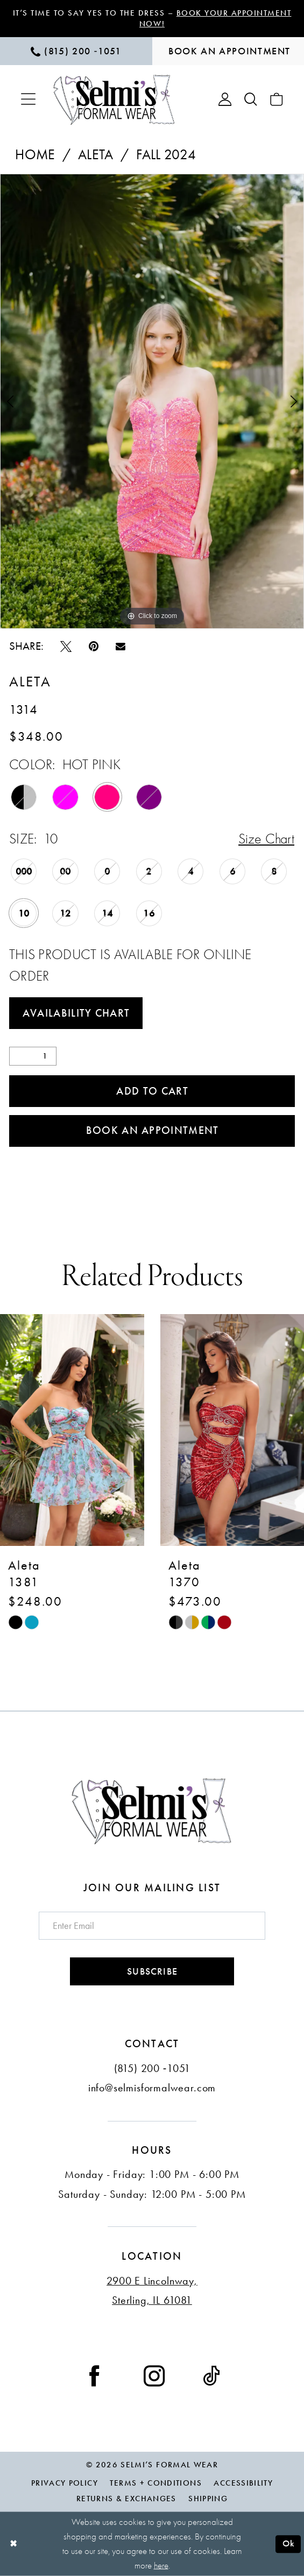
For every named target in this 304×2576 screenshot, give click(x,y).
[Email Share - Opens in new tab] (120, 645)
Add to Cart (152, 1091)
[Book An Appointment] (228, 51)
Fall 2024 (166, 154)
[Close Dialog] (13, 2543)
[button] (28, 99)
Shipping (208, 2498)
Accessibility (243, 2483)
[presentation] (72, 1430)
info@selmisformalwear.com (152, 2088)
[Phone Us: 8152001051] (76, 51)
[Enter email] (152, 1926)
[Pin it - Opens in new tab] (93, 645)
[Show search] (251, 99)
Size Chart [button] (266, 839)
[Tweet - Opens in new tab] (66, 645)
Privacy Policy (64, 2483)
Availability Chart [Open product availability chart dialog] (76, 1013)
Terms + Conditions (155, 2483)
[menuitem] (76, 51)
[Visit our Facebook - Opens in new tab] (94, 2374)
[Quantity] (32, 1056)
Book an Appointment (152, 1130)
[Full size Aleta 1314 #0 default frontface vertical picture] (152, 401)
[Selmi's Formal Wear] (114, 99)
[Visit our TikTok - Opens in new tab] (211, 2374)
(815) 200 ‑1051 (152, 2068)
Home (35, 154)
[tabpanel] (152, 401)
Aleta (96, 154)
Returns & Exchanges (126, 2498)
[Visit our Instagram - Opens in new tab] (154, 2374)
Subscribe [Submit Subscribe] (152, 1971)
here (161, 2565)
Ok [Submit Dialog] (288, 2543)
